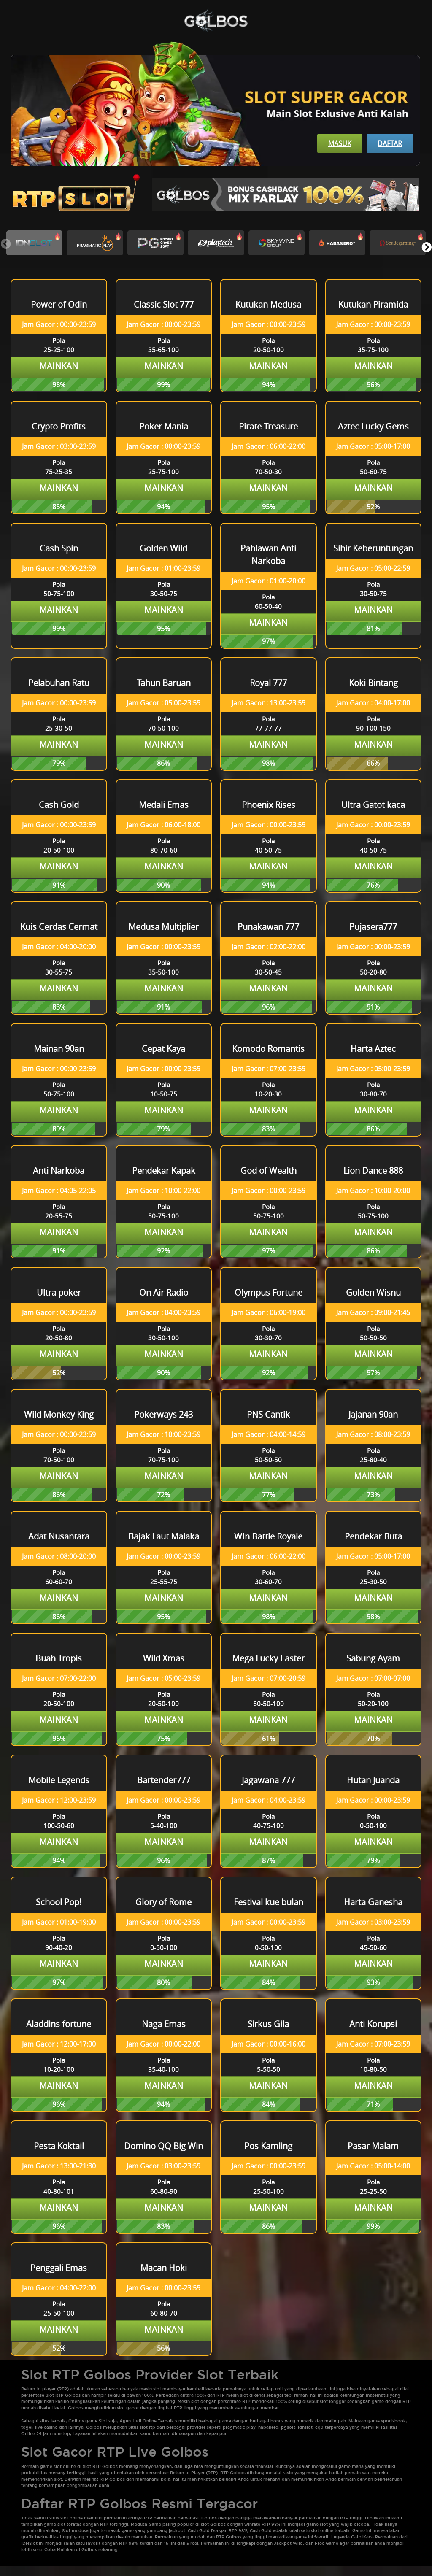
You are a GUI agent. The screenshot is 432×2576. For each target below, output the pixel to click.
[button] (426, 247)
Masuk (339, 143)
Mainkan (58, 366)
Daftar (390, 143)
